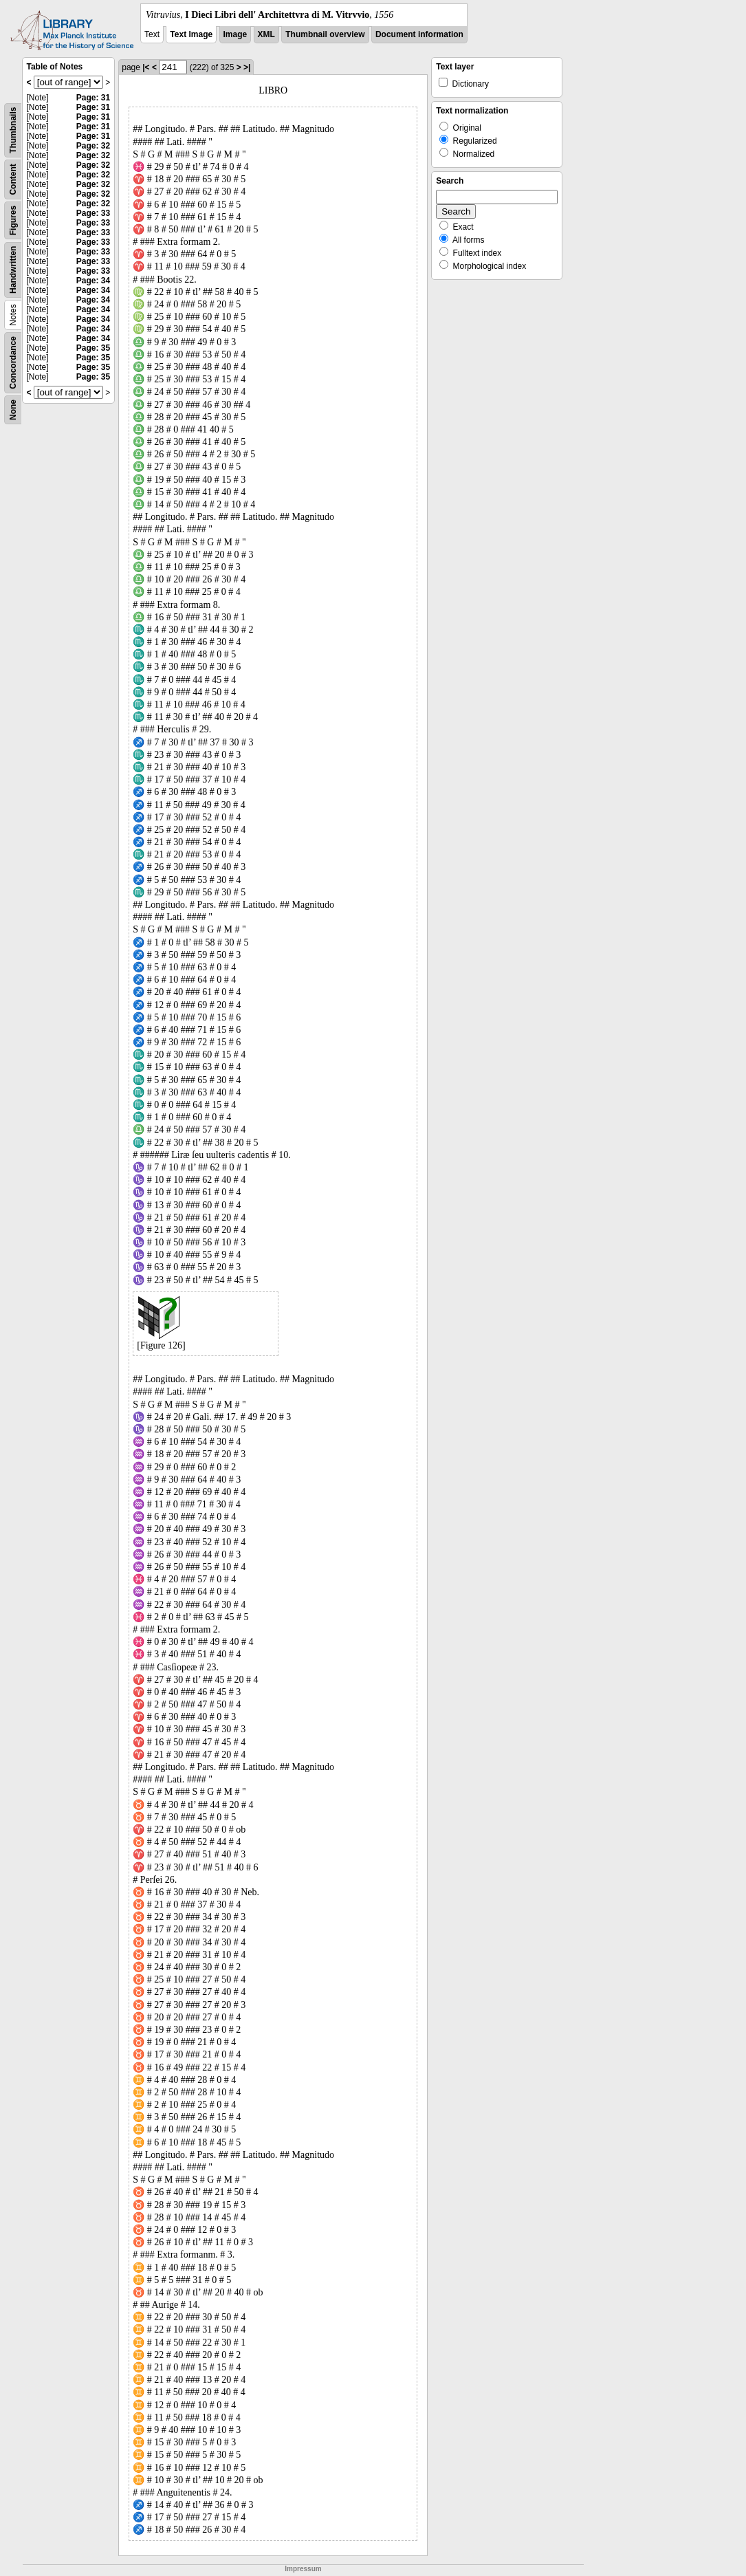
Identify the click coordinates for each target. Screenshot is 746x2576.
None (13, 410)
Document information (419, 34)
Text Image (191, 34)
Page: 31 (93, 97)
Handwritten (13, 270)
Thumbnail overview (324, 34)
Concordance (13, 362)
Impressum (303, 2569)
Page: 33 (93, 213)
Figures (13, 220)
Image (235, 34)
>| (246, 67)
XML (266, 34)
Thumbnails (13, 130)
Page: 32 (93, 146)
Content (13, 179)
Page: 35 (93, 348)
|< (145, 67)
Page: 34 (93, 280)
